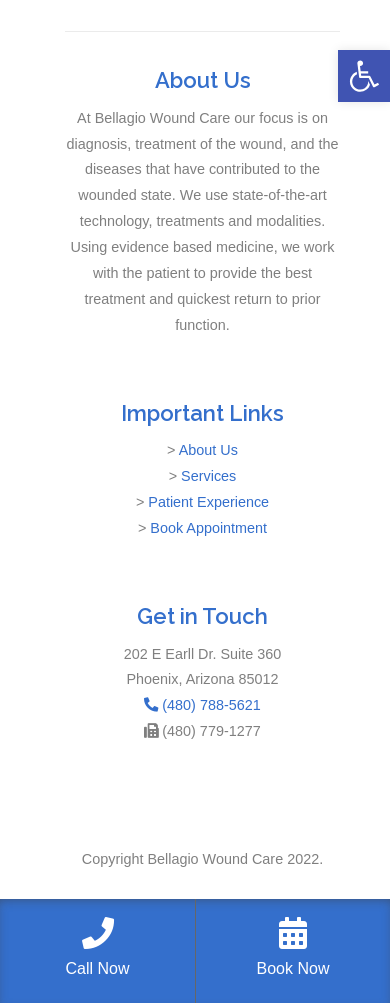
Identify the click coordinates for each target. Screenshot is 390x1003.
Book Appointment (208, 528)
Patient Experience (208, 502)
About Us (208, 450)
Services (208, 476)
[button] (364, 76)
